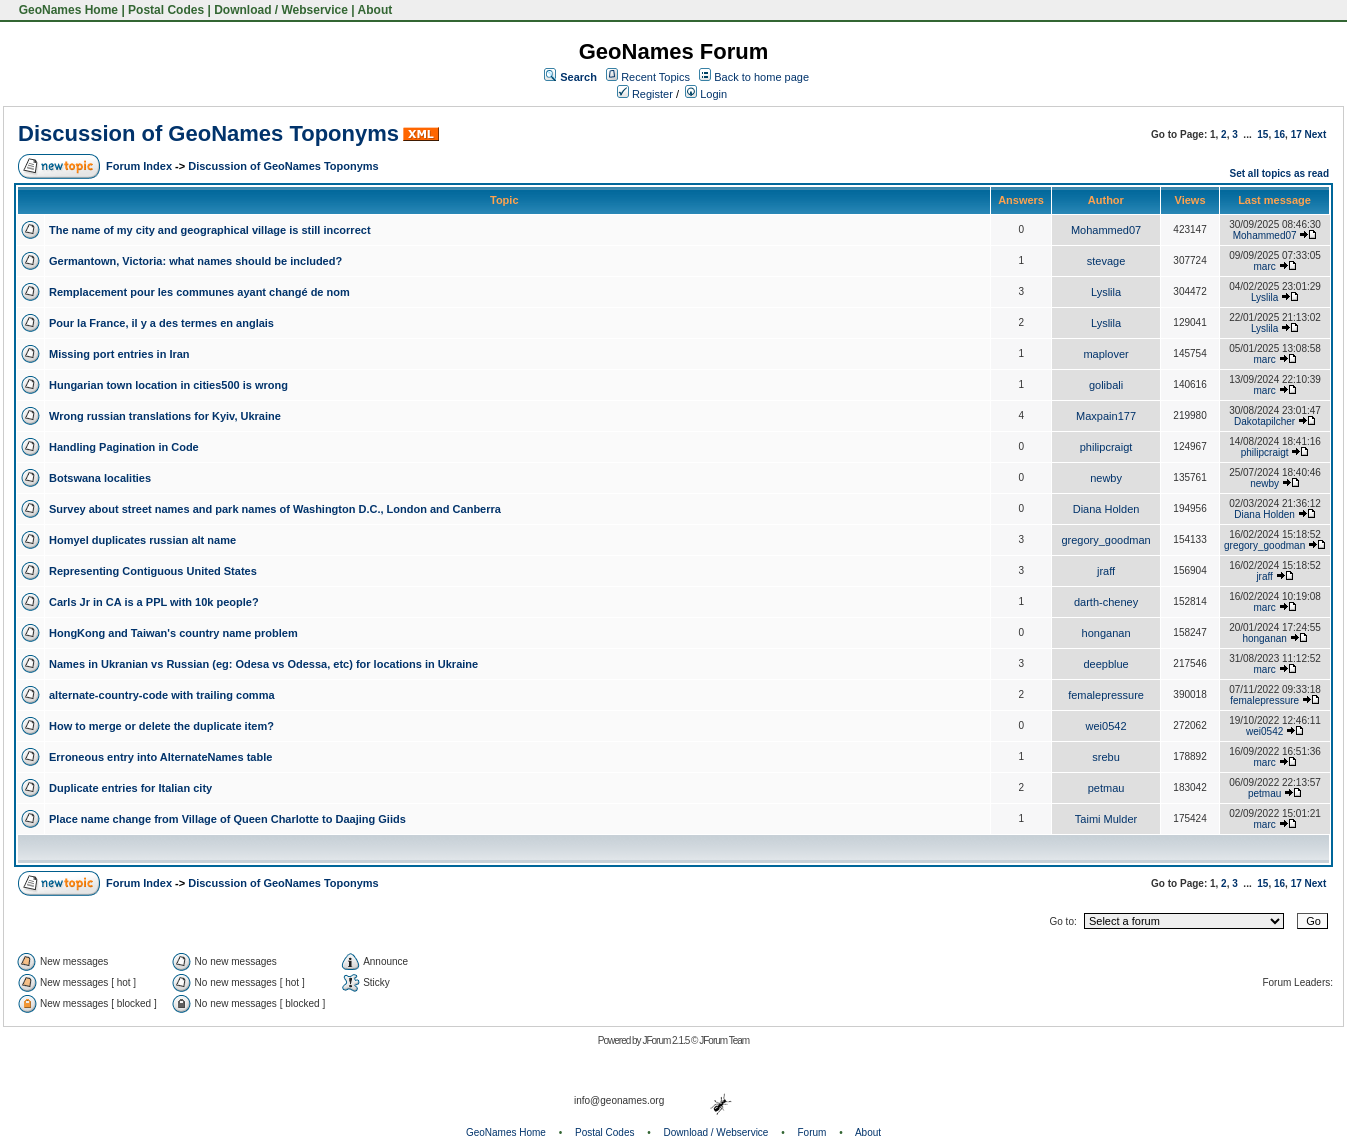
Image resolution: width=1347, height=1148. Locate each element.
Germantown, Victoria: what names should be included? (195, 261)
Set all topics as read (1280, 173)
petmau (1106, 788)
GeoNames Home (66, 10)
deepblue (1105, 664)
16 (1279, 134)
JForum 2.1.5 (666, 1040)
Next (1316, 134)
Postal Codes (166, 10)
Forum (812, 1132)
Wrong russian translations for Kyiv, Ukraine (165, 416)
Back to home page (761, 77)
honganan (1106, 633)
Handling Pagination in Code (124, 447)
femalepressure (1106, 695)
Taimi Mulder (1106, 819)
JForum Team (724, 1040)
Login (706, 94)
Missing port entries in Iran (119, 354)
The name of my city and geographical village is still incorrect (210, 230)
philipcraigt (1106, 447)
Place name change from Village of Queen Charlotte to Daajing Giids (227, 819)
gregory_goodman (1105, 540)
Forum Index (139, 166)
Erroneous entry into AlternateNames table (160, 757)
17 (1296, 134)
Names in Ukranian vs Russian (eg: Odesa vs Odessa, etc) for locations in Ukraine (263, 664)
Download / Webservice (281, 10)
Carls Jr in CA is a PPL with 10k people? (154, 602)
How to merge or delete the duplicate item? (161, 726)
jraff (1106, 571)
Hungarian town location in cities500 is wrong (168, 385)
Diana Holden (1106, 509)
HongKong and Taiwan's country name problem (173, 633)
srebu (1106, 757)
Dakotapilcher (1264, 421)
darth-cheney (1106, 602)
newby (1106, 478)
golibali (1106, 385)
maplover (1105, 354)
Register (645, 94)
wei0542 (1106, 726)
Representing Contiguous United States (153, 571)
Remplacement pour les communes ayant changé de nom (199, 292)
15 (1262, 134)
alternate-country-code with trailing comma (162, 695)
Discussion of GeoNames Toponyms (208, 133)
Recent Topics (655, 77)
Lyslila (1106, 292)
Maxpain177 (1106, 416)
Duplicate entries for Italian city (130, 788)
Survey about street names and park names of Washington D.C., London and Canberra (275, 509)
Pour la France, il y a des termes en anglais (161, 323)
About (375, 10)
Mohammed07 (1106, 230)
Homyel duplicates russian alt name (142, 540)
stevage (1106, 261)
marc (1265, 266)
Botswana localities (100, 478)
